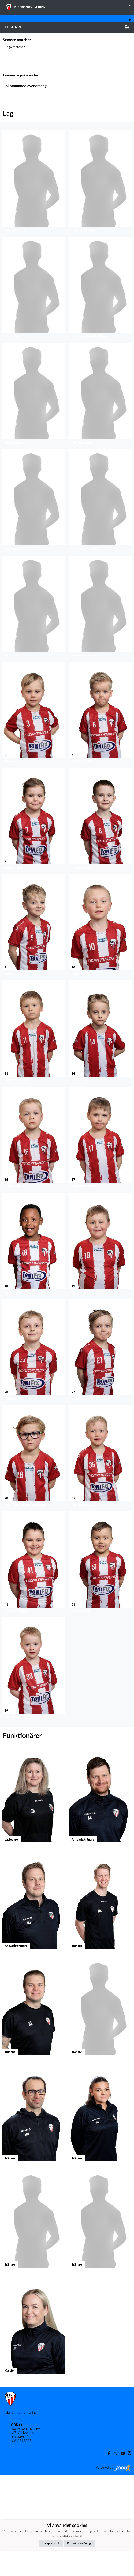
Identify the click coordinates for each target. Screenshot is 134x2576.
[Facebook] (107, 2554)
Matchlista (12, 162)
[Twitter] (113, 2554)
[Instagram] (128, 2554)
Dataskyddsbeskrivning (19, 2513)
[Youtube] (121, 2554)
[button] (10, 83)
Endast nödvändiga (79, 2543)
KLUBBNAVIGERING (69, 5)
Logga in (67, 27)
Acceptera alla (51, 2543)
